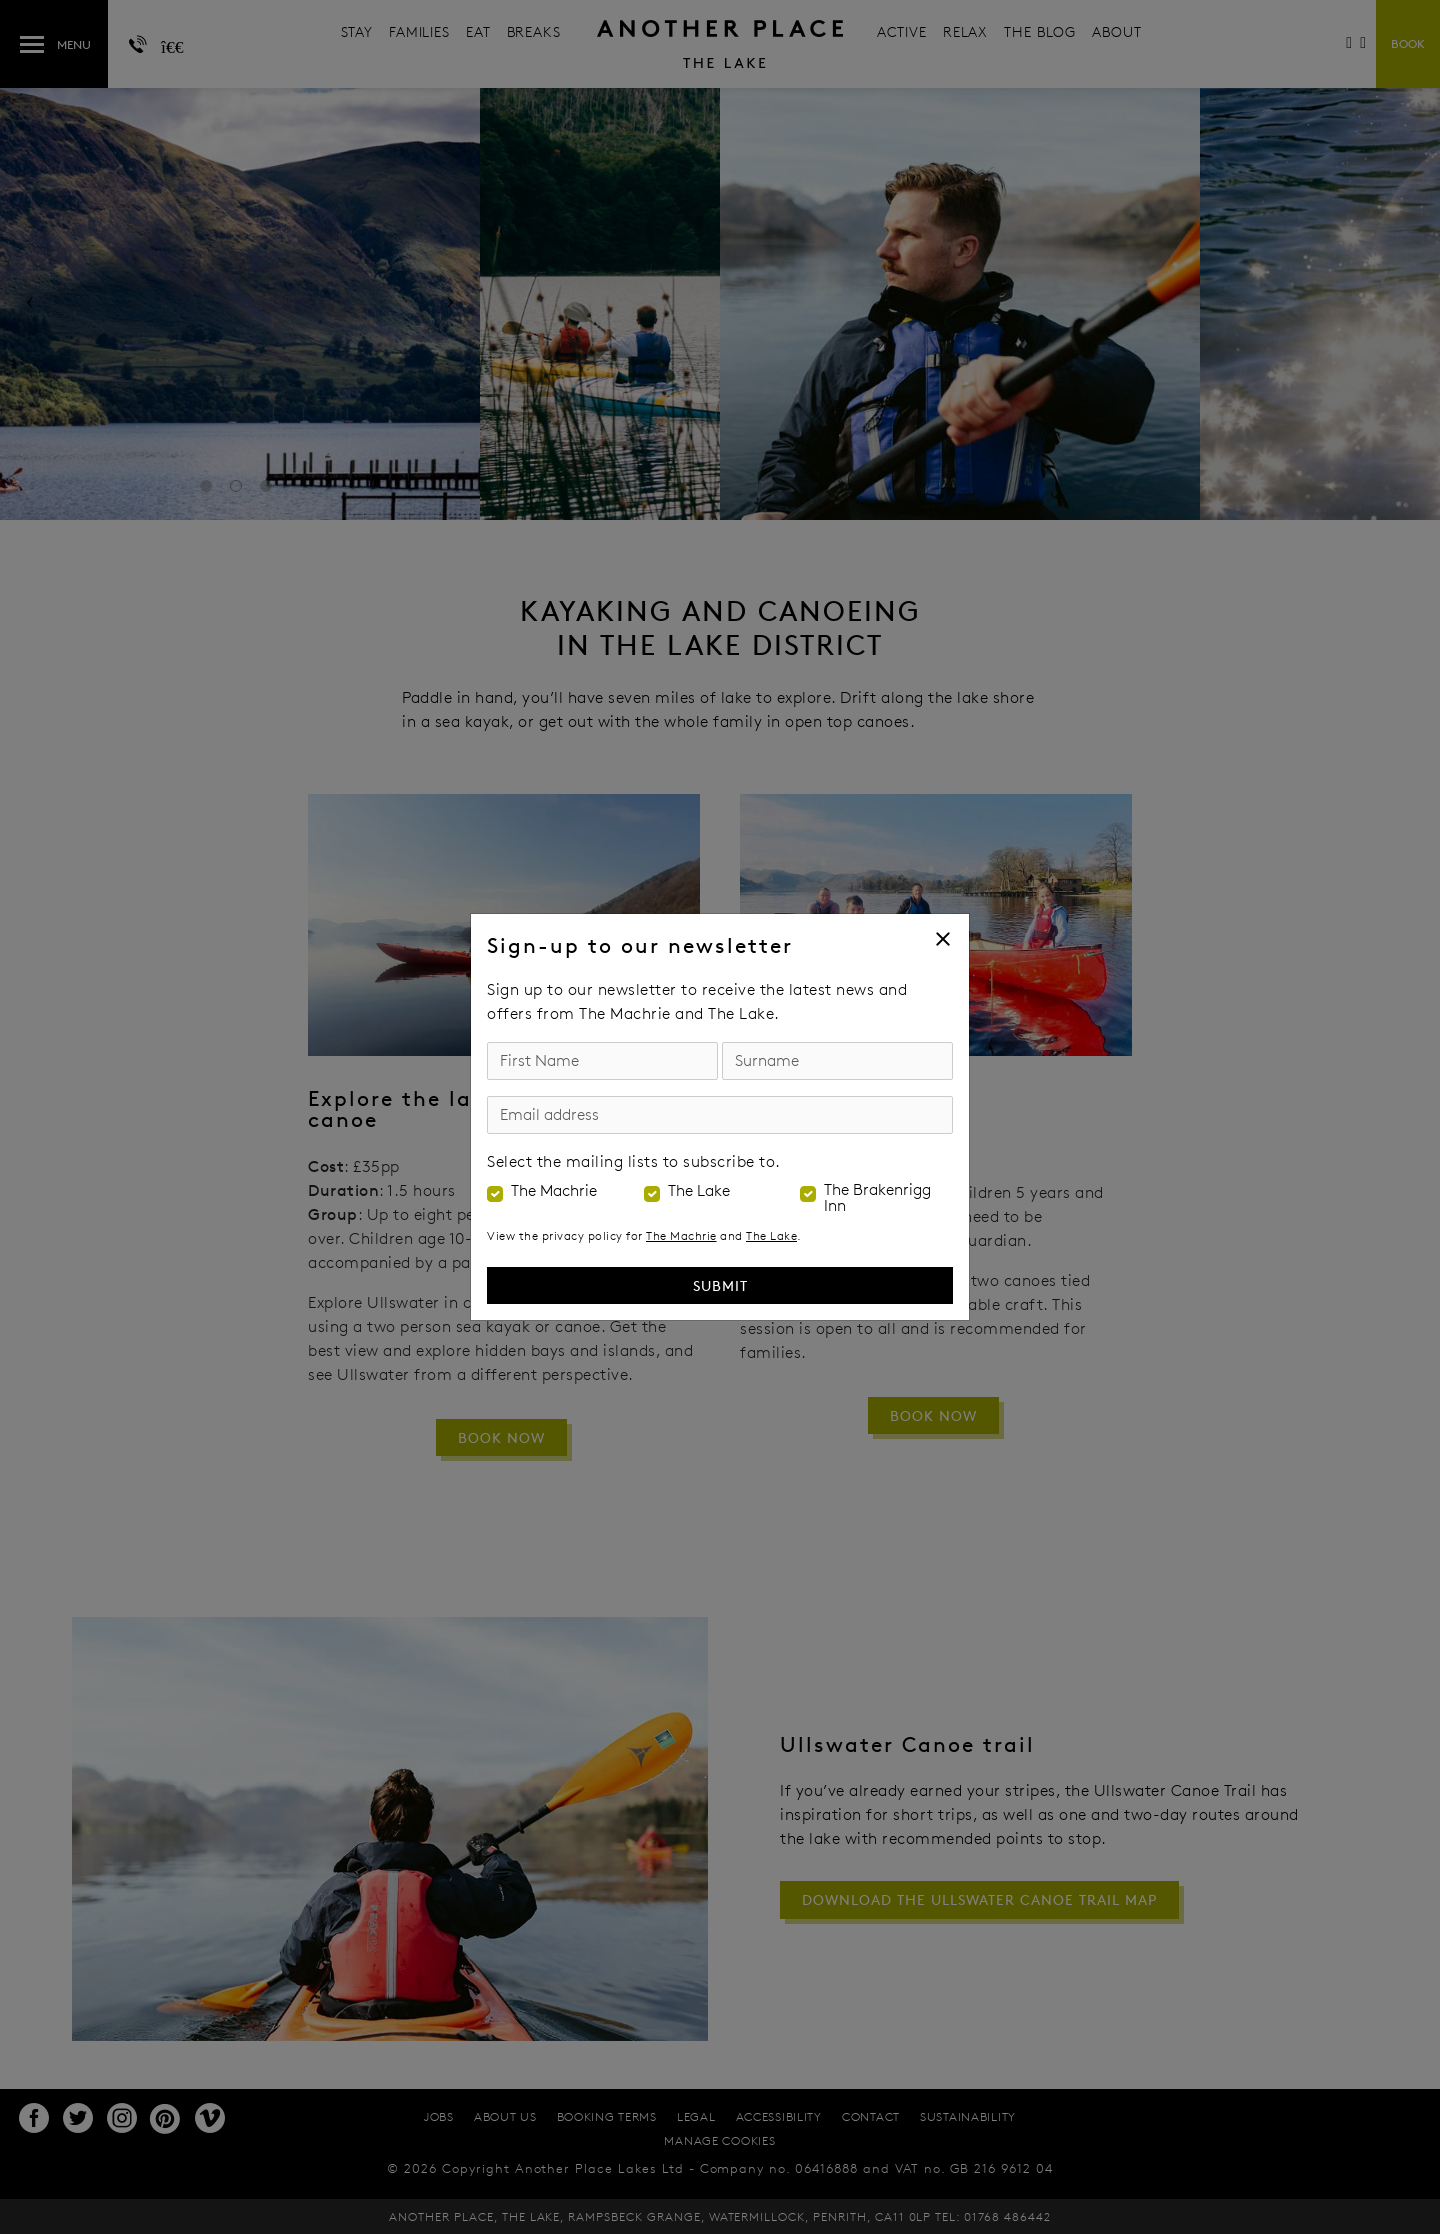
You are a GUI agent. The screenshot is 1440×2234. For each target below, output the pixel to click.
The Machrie (554, 1191)
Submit (720, 1285)
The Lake (699, 1191)
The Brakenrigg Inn (877, 1198)
